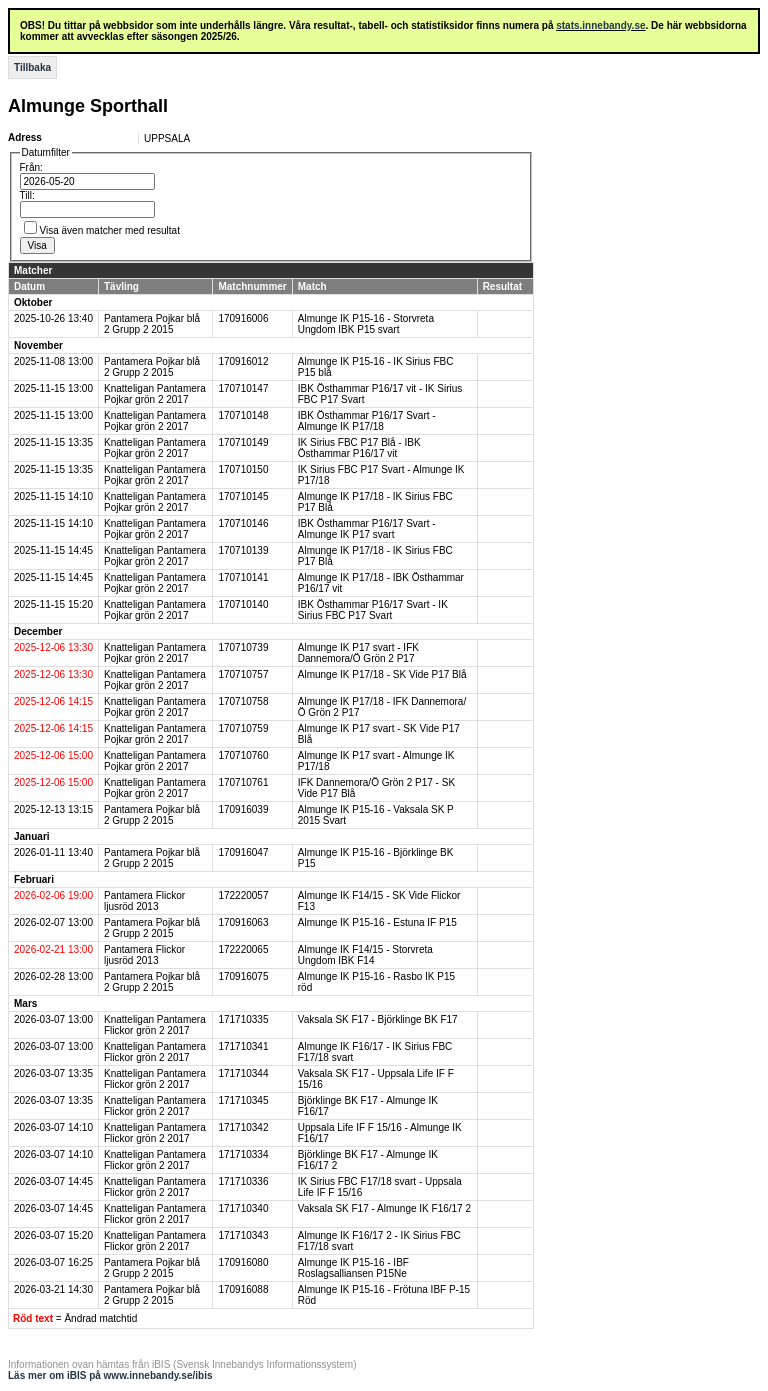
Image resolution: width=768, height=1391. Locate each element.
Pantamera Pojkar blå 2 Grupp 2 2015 (152, 324)
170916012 (243, 361)
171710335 (243, 1019)
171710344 (243, 1073)
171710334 (243, 1154)
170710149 (243, 442)
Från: (31, 167)
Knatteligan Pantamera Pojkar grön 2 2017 (155, 394)
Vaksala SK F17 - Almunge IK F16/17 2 (384, 1208)
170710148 (243, 415)
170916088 (243, 1289)
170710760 (243, 755)
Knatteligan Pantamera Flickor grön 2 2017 (155, 1025)
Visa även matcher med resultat (110, 230)
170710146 (243, 523)
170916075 (243, 976)
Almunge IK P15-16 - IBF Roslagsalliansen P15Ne (353, 1268)
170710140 (243, 604)
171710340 (243, 1208)
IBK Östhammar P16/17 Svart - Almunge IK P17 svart (367, 529)
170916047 (243, 852)
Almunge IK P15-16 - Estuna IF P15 (377, 922)
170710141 (243, 577)
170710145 (243, 496)
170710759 (243, 728)
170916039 (243, 809)
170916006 (243, 318)
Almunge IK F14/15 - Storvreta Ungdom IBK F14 (365, 955)
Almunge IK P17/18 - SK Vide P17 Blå (382, 674)
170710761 (243, 782)
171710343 (243, 1235)
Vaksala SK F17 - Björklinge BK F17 (378, 1019)
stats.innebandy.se (600, 25)
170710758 (243, 701)
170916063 (243, 922)
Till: (27, 195)
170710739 (243, 647)
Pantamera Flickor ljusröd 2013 (144, 901)
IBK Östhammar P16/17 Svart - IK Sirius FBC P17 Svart (373, 610)
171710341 (243, 1046)
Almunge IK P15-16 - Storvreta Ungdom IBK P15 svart (366, 324)
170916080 (243, 1262)
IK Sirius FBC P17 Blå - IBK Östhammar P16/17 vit (359, 448)
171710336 (243, 1181)
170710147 (243, 388)
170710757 (243, 674)
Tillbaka (32, 67)
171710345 (243, 1100)
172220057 (243, 895)
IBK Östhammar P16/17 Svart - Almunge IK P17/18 (367, 421)
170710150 (243, 469)
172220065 (243, 949)
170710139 (243, 550)
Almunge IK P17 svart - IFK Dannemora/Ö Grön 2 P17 (358, 653)
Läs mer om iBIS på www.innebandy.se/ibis (110, 1375)
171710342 (243, 1127)
